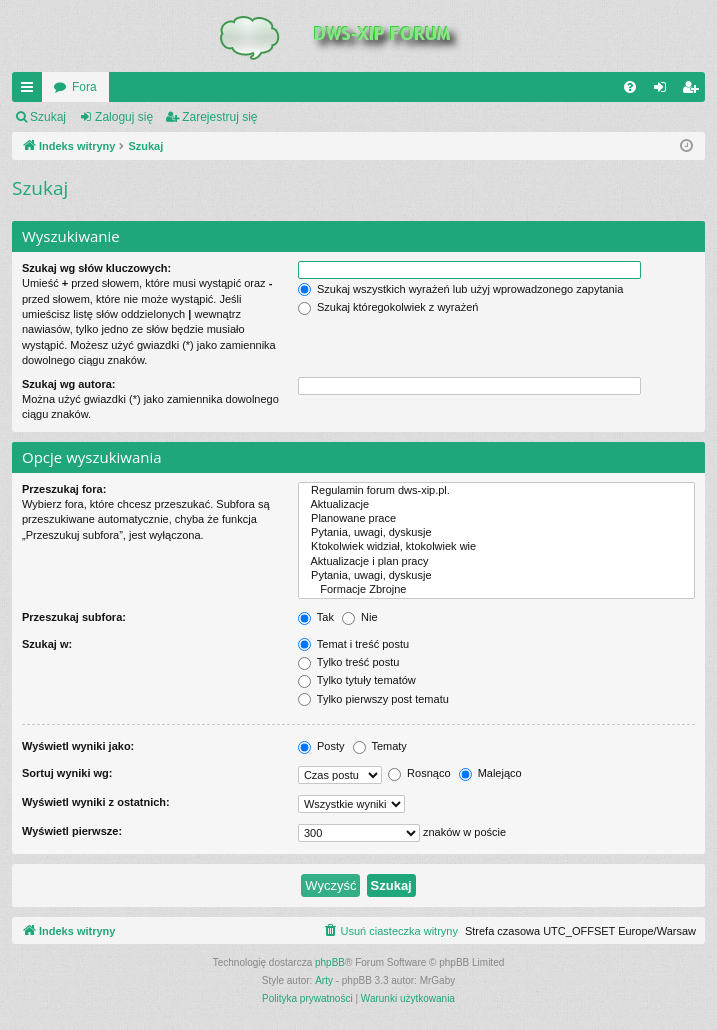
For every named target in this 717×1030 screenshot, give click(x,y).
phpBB (330, 962)
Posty (321, 746)
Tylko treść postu (348, 662)
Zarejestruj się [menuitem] (694, 91)
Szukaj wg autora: (69, 384)
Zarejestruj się (219, 117)
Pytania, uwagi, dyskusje (496, 533)
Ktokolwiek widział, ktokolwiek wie (496, 547)
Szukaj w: (47, 644)
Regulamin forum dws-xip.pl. (496, 491)
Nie (360, 617)
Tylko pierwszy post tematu (373, 699)
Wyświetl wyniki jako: (78, 746)
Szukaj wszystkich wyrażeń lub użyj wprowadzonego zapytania (460, 289)
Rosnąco (419, 773)
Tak (316, 617)
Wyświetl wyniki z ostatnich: (96, 802)
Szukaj (48, 117)
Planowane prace (496, 519)
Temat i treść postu (353, 644)
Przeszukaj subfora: (74, 617)
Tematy (380, 746)
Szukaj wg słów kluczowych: (96, 268)
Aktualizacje (496, 505)
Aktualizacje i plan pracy (496, 562)
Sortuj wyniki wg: (67, 773)
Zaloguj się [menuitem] (664, 91)
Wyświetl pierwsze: (72, 831)
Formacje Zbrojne (496, 590)
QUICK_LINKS (31, 91)
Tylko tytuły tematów (357, 680)
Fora (84, 87)
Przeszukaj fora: (64, 489)
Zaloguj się (124, 117)
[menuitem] (630, 87)
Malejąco (490, 773)
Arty (324, 980)
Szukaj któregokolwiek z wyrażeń (388, 307)
